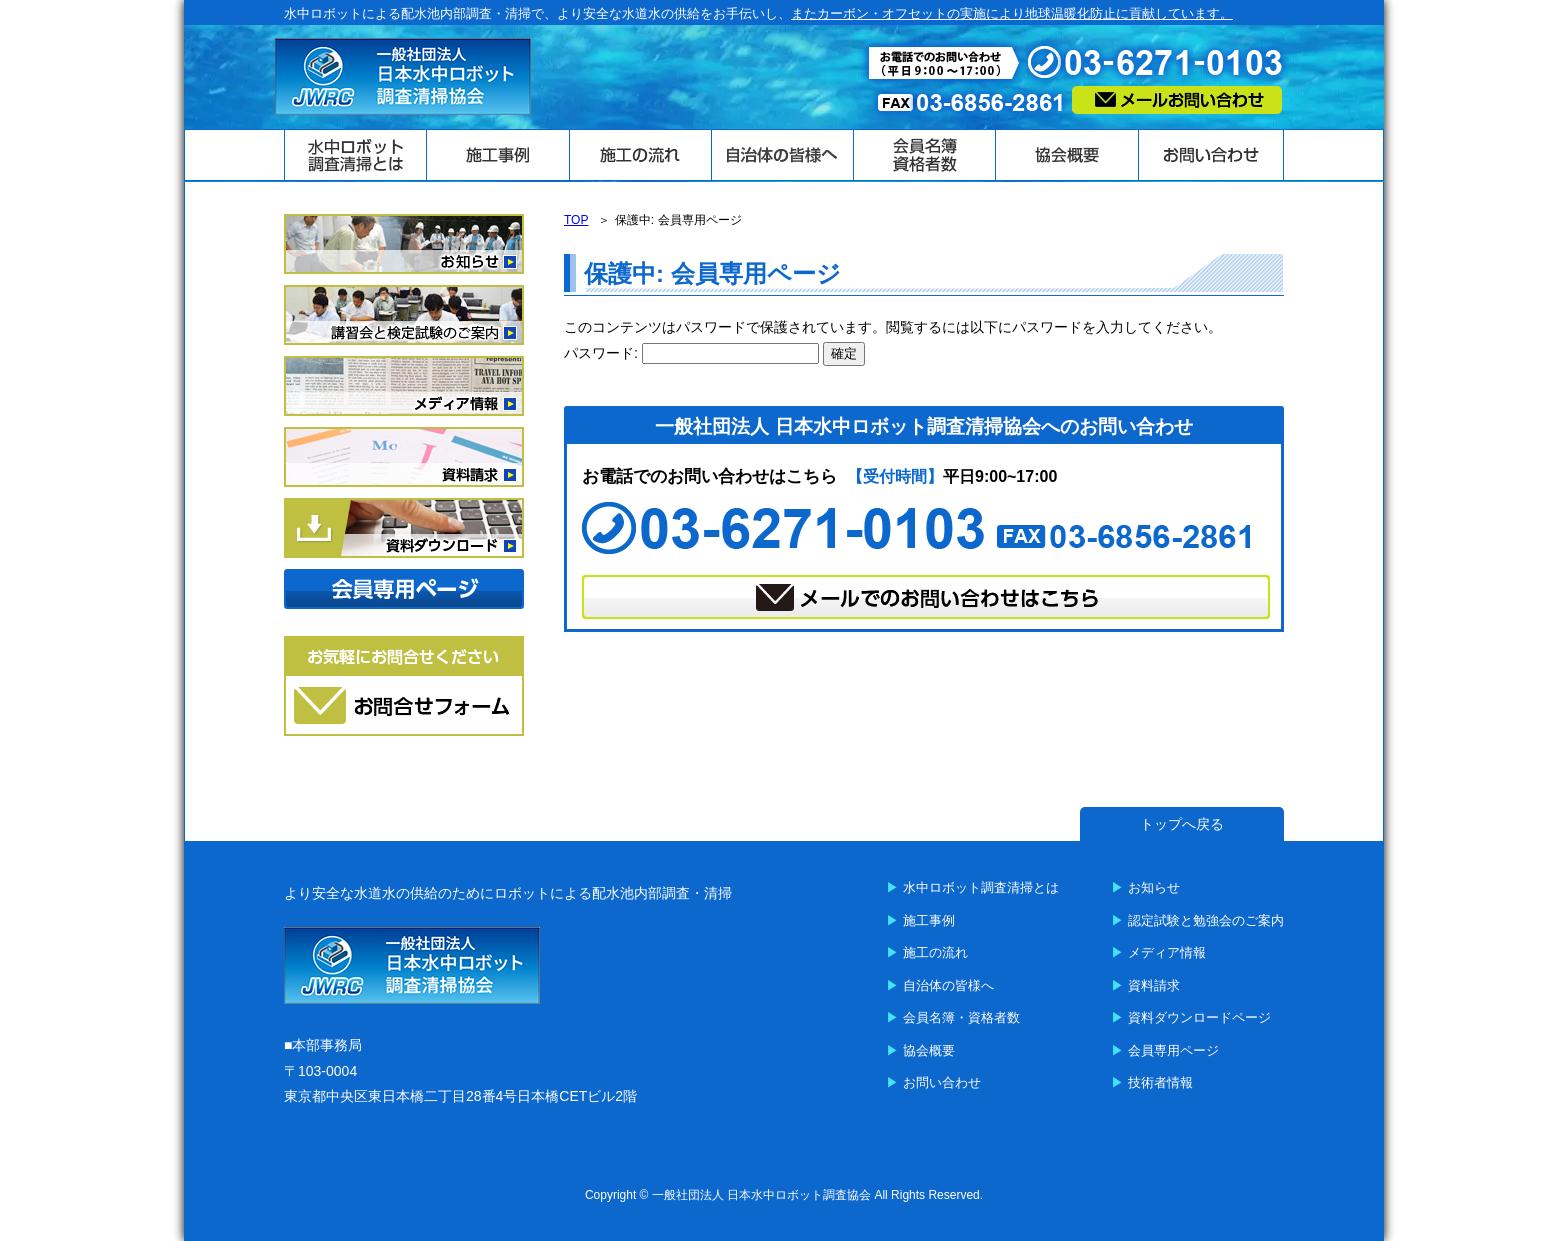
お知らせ (1154, 887)
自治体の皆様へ (948, 985)
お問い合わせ (942, 1082)
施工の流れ (935, 952)
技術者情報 (1160, 1082)
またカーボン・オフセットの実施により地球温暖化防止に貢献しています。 (1012, 13)
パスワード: (691, 353)
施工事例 (929, 920)
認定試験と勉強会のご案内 (1206, 920)
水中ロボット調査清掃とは (981, 887)
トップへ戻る (1182, 824)
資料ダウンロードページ (1199, 1017)
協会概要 (929, 1050)
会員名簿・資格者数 (961, 1017)
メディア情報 (1167, 952)
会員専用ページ (1173, 1050)
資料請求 (1154, 985)
